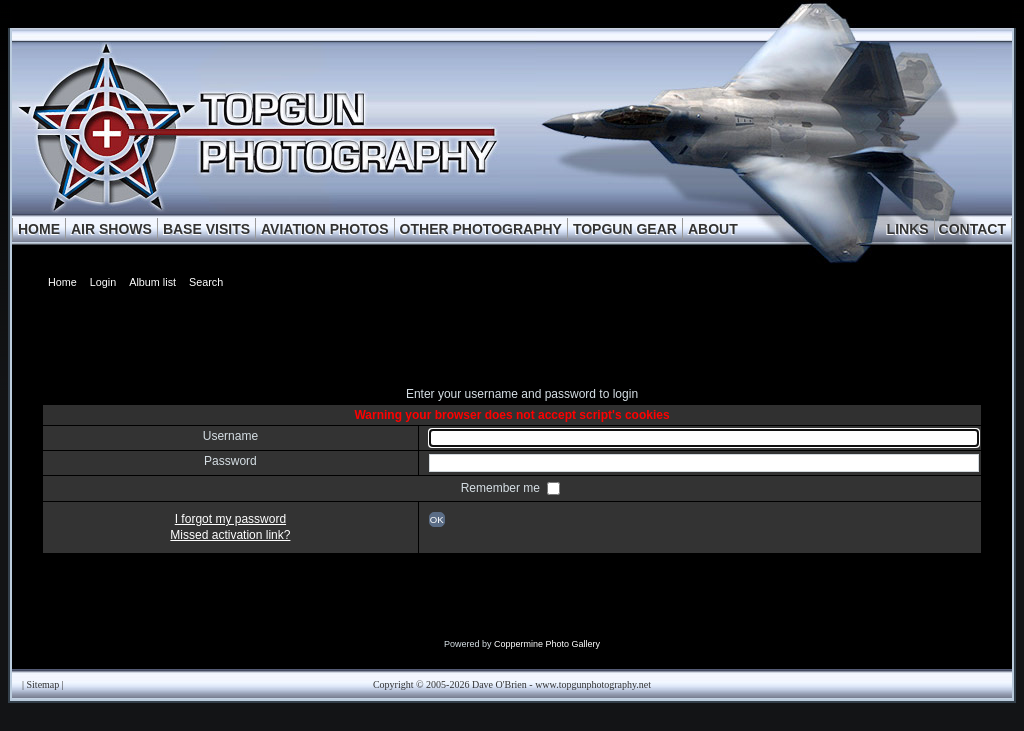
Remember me (502, 488)
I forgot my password (230, 519)
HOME (39, 229)
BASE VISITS (206, 229)
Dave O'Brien (499, 684)
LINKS (908, 229)
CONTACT (972, 229)
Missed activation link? (230, 535)
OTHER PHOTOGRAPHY (481, 229)
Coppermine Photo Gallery (547, 644)
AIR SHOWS (111, 229)
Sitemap (43, 684)
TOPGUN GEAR (625, 229)
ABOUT (713, 229)
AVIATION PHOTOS (325, 229)
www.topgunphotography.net (593, 684)
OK (437, 519)
